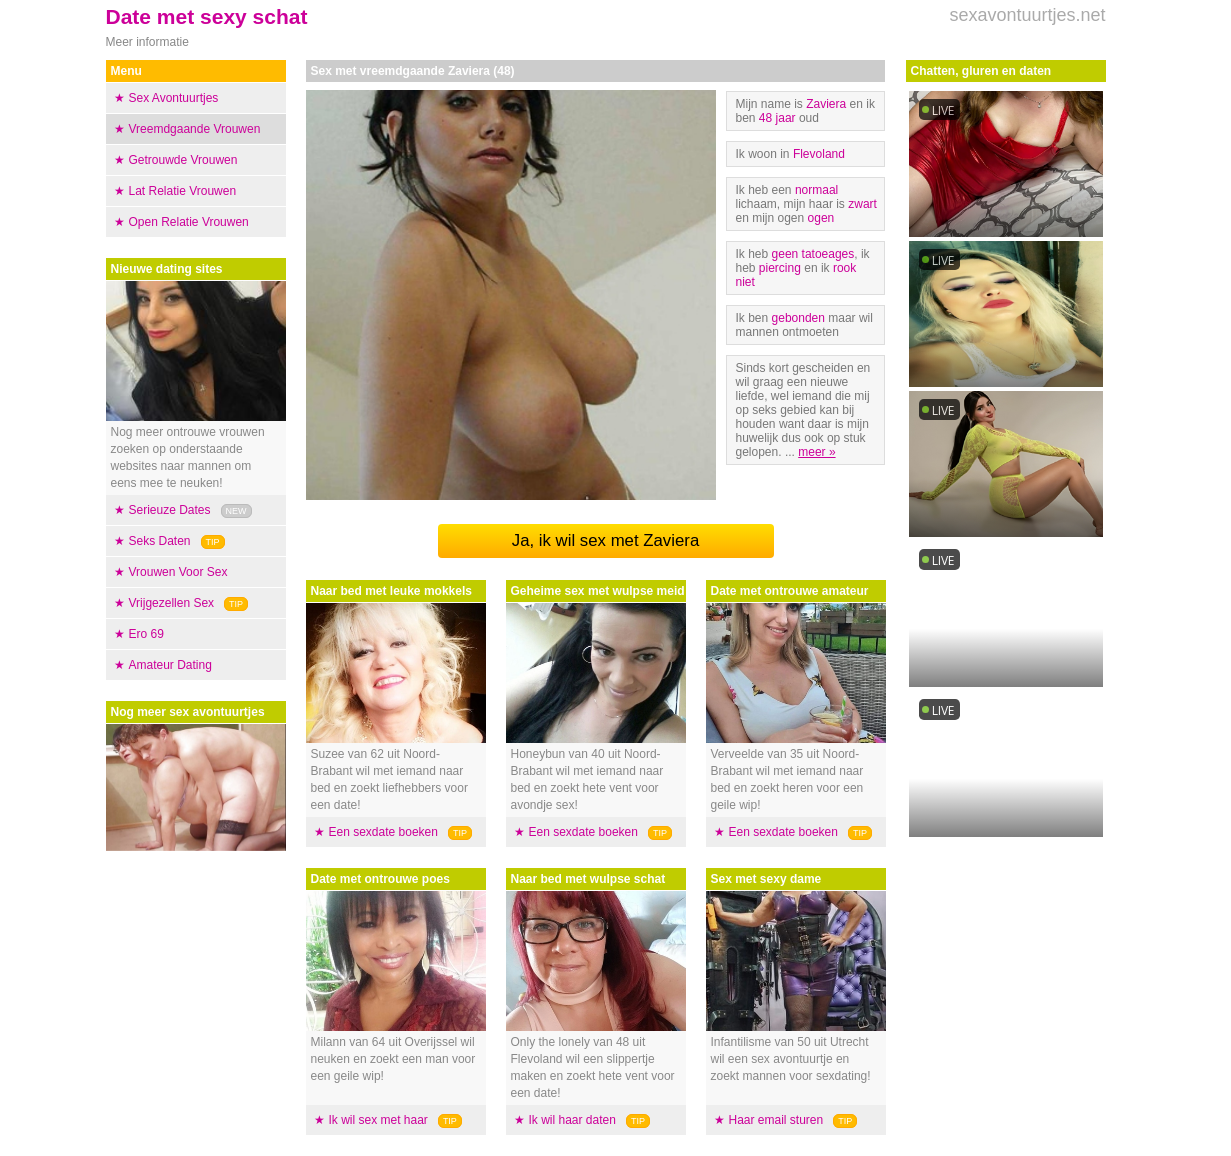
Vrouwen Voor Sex (178, 572)
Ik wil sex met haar (378, 1120)
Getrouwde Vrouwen (183, 160)
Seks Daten (160, 541)
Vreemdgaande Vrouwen (195, 129)
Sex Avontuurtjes (174, 98)
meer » (816, 452)
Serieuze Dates (170, 510)
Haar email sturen (776, 1120)
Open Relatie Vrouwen (189, 222)
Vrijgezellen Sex (172, 603)
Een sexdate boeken (383, 832)
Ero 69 (146, 634)
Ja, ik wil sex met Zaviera (605, 540)
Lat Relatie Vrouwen (183, 191)
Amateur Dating (170, 665)
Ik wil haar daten (572, 1120)
